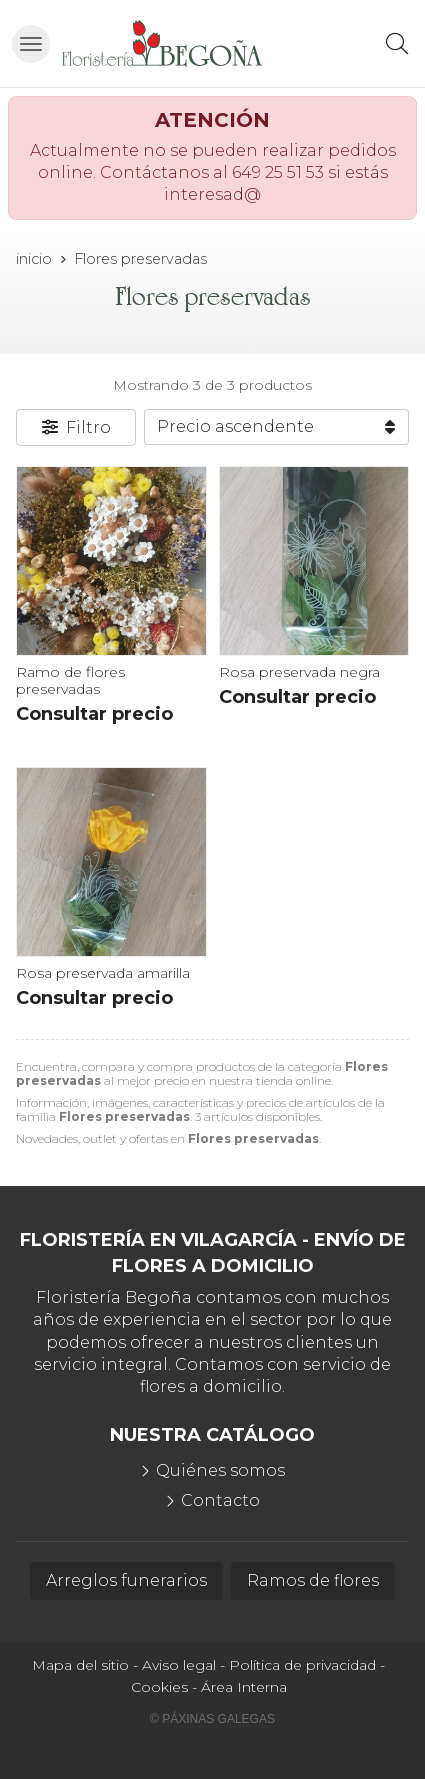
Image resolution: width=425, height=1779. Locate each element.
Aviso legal (179, 1665)
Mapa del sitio (80, 1665)
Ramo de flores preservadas (70, 680)
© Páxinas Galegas (212, 1719)
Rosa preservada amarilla (103, 973)
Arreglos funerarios (126, 1580)
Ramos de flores (313, 1580)
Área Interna (244, 1687)
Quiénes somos (220, 1470)
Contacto (220, 1500)
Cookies (159, 1687)
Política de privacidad (302, 1665)
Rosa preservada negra (299, 672)
